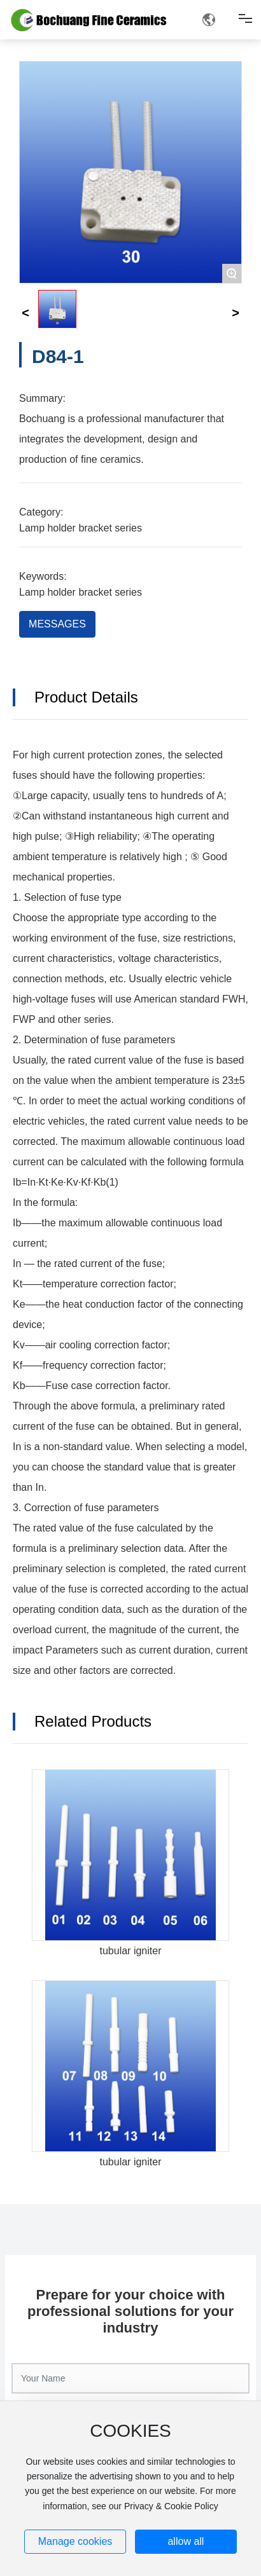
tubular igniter (131, 1950)
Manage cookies (75, 2541)
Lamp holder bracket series (80, 528)
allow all (185, 2541)
